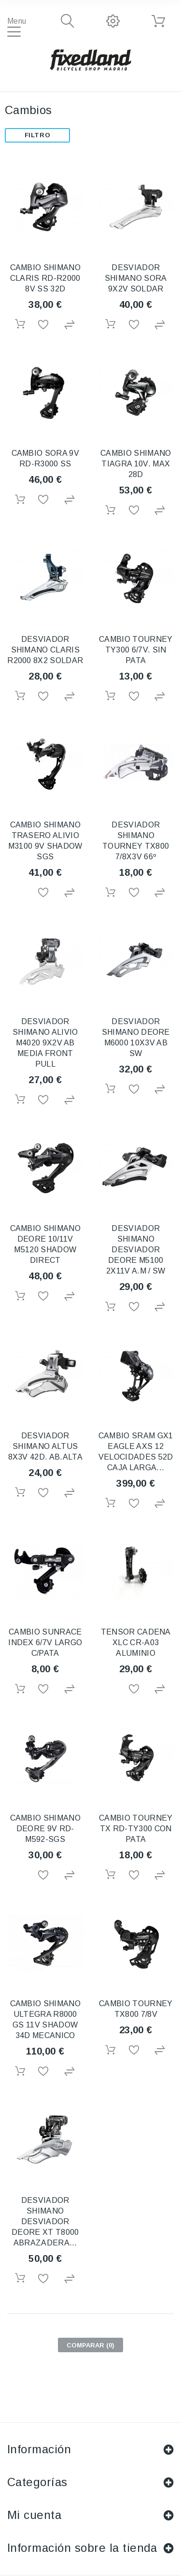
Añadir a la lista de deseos (44, 325)
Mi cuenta (34, 2514)
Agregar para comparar (70, 325)
